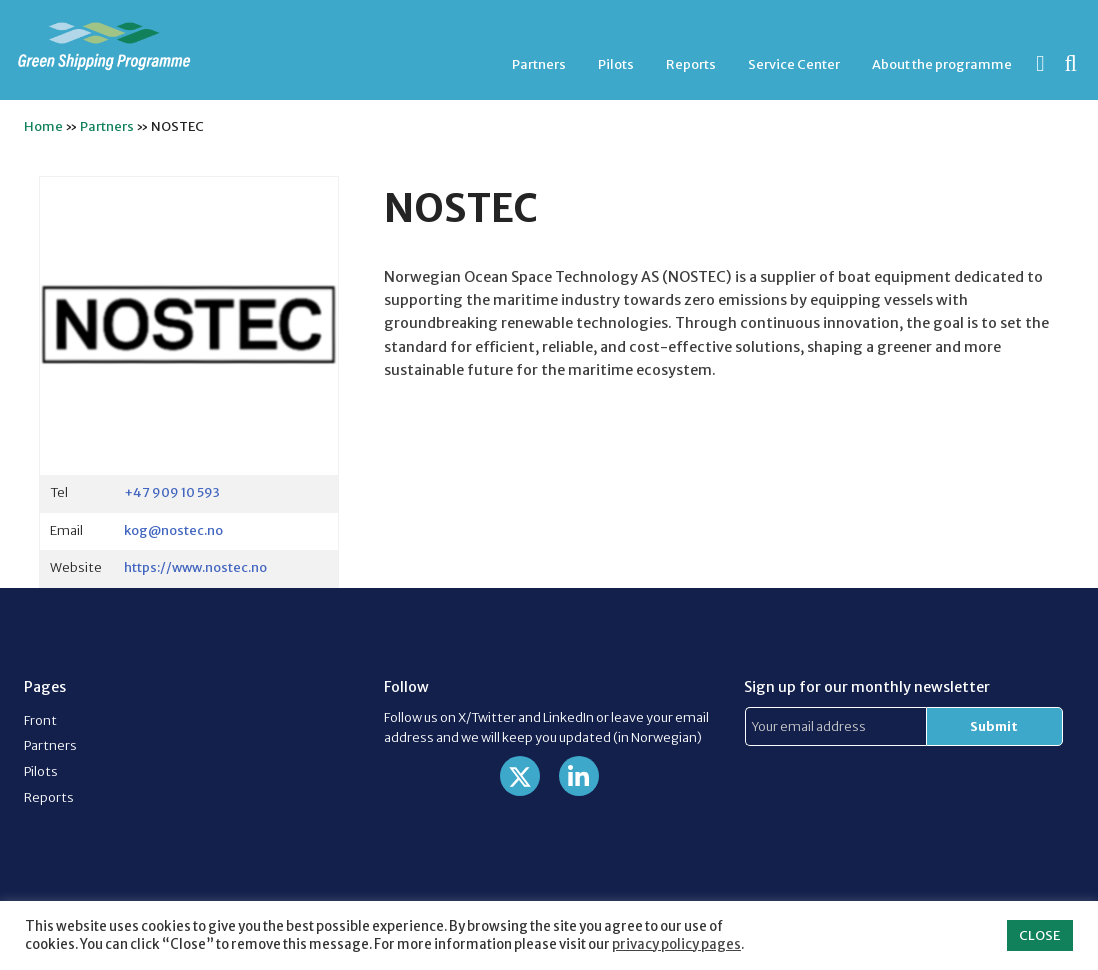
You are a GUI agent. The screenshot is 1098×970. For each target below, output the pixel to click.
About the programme (942, 64)
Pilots (616, 64)
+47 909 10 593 (172, 492)
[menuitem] (539, 64)
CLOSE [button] (1040, 935)
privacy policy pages (676, 944)
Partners (539, 64)
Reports (691, 64)
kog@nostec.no (173, 530)
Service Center (794, 64)
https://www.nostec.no (195, 567)
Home (43, 126)
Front (40, 720)
